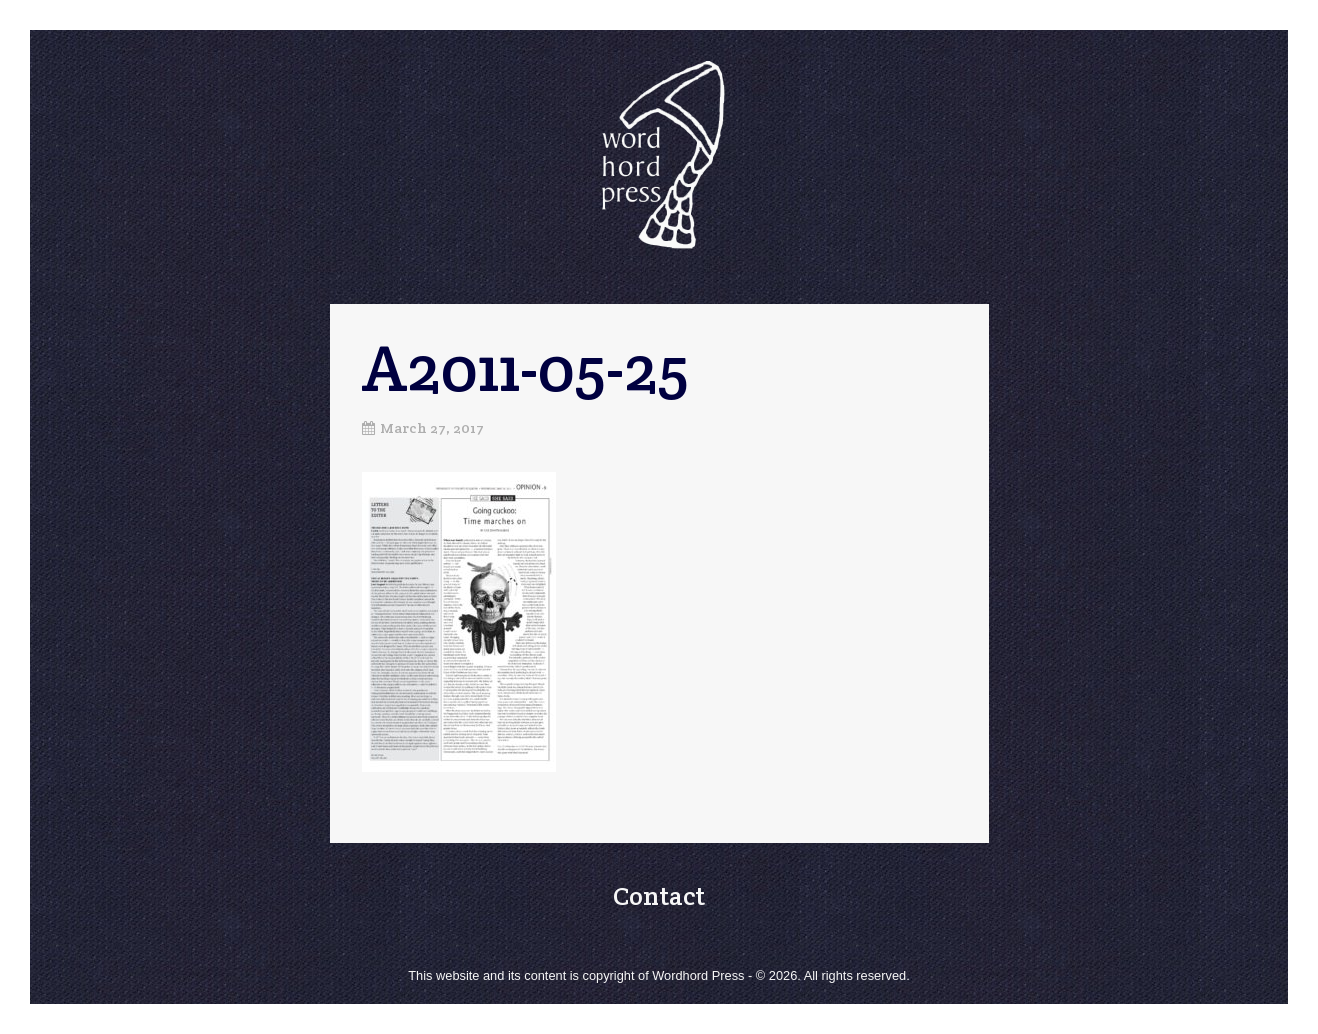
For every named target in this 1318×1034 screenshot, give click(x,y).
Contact (659, 896)
